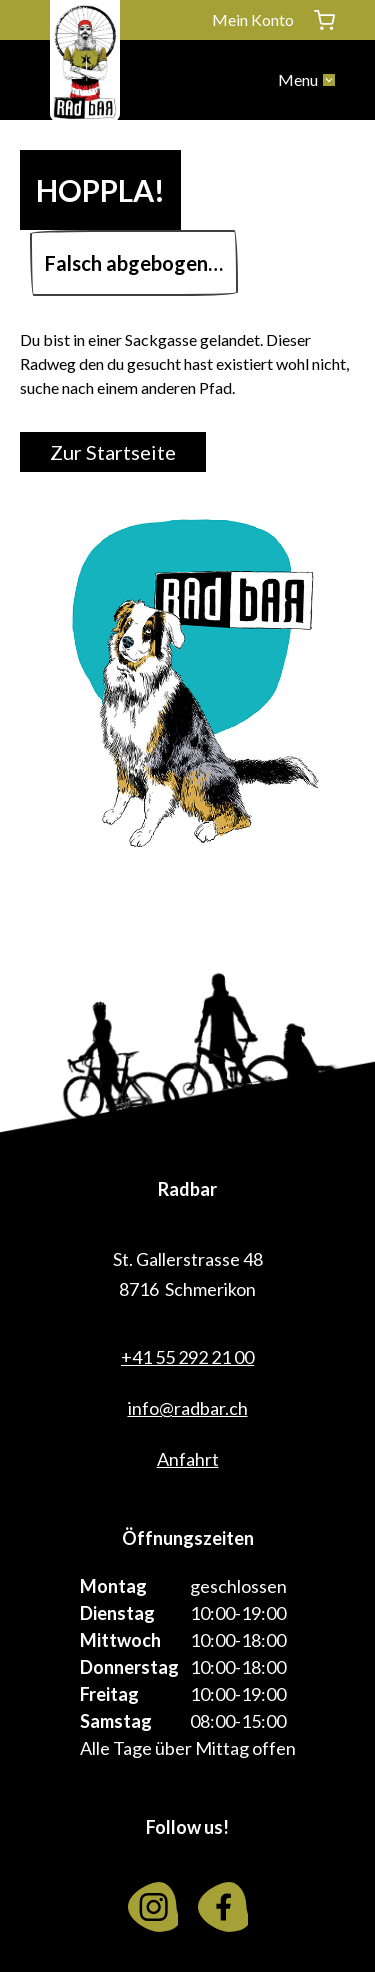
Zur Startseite (113, 452)
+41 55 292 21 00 (187, 1357)
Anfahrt (188, 1459)
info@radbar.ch (188, 1408)
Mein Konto (253, 19)
